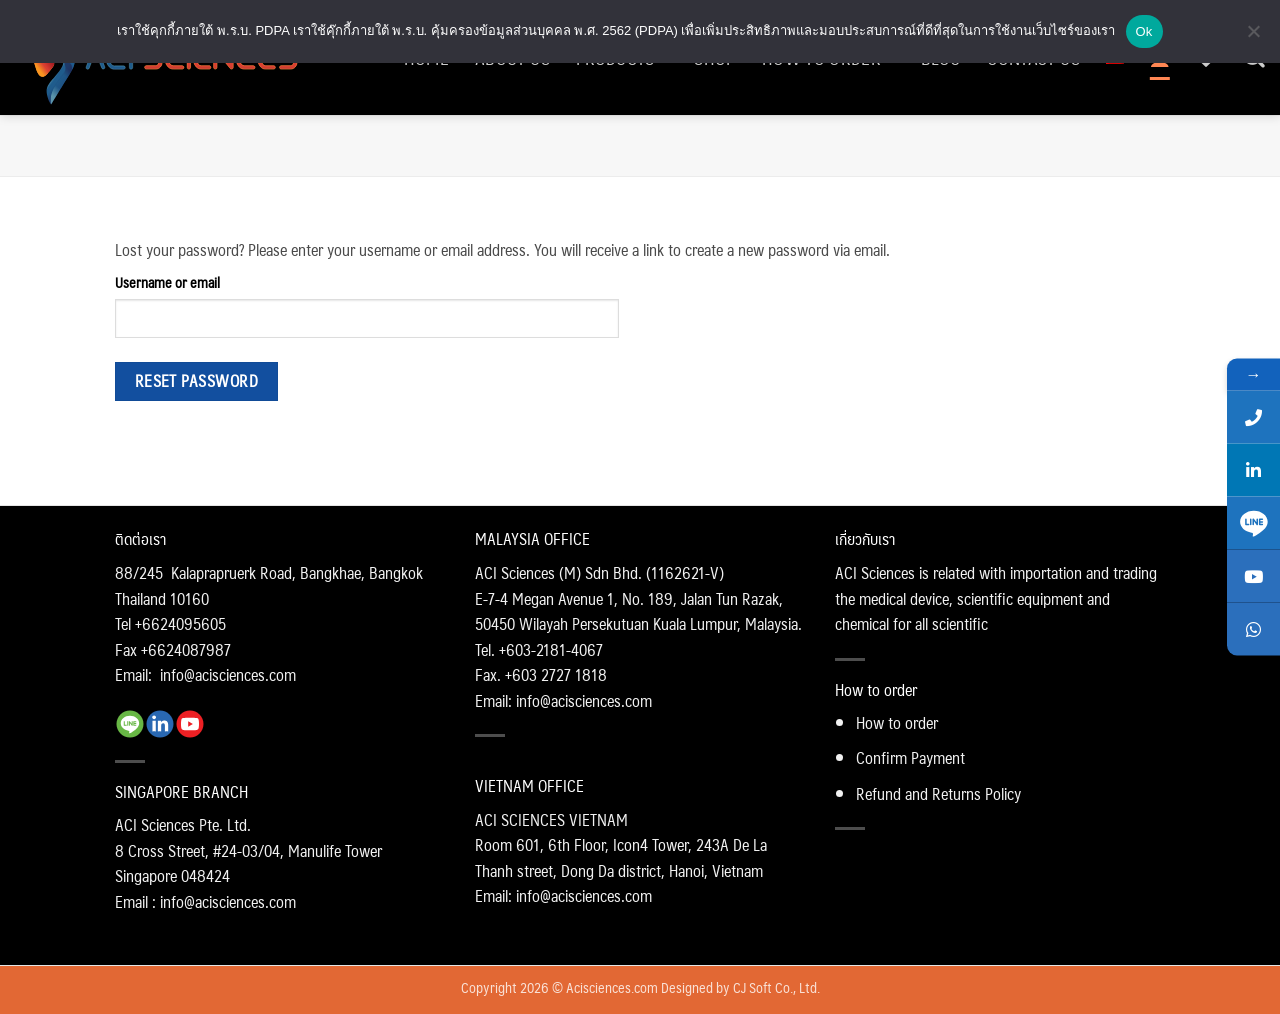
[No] (1253, 37)
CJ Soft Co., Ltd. (776, 987)
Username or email (167, 282)
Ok (1144, 31)
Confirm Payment (910, 757)
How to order (897, 722)
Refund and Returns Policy (938, 793)
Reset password (197, 381)
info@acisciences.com (228, 674)
